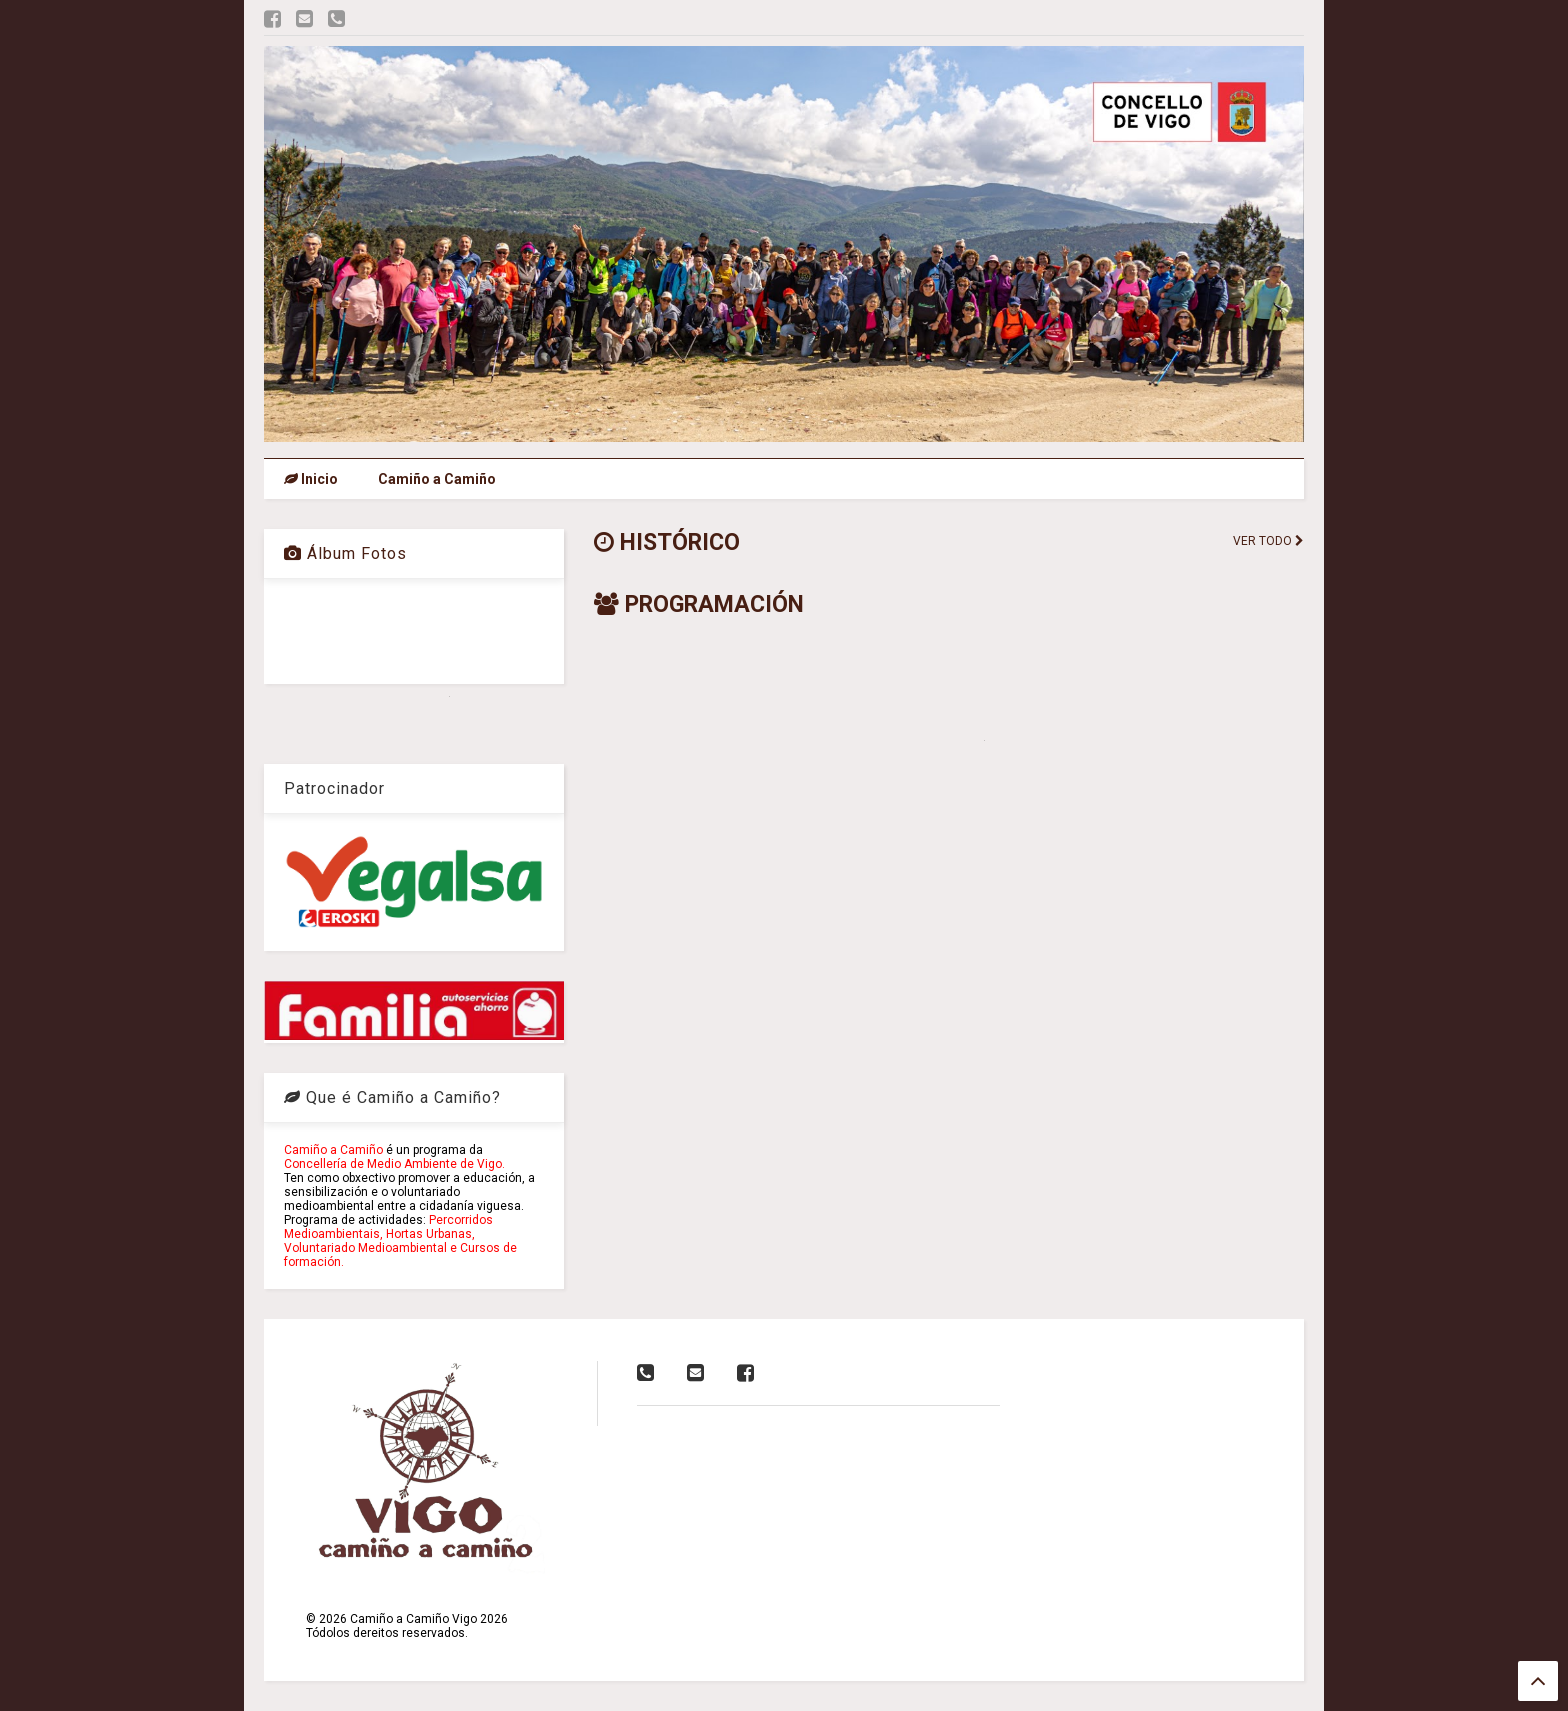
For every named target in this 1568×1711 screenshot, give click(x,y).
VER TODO (1268, 541)
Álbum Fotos (345, 553)
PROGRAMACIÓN (699, 604)
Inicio (311, 479)
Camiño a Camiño (437, 479)
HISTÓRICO (667, 542)
